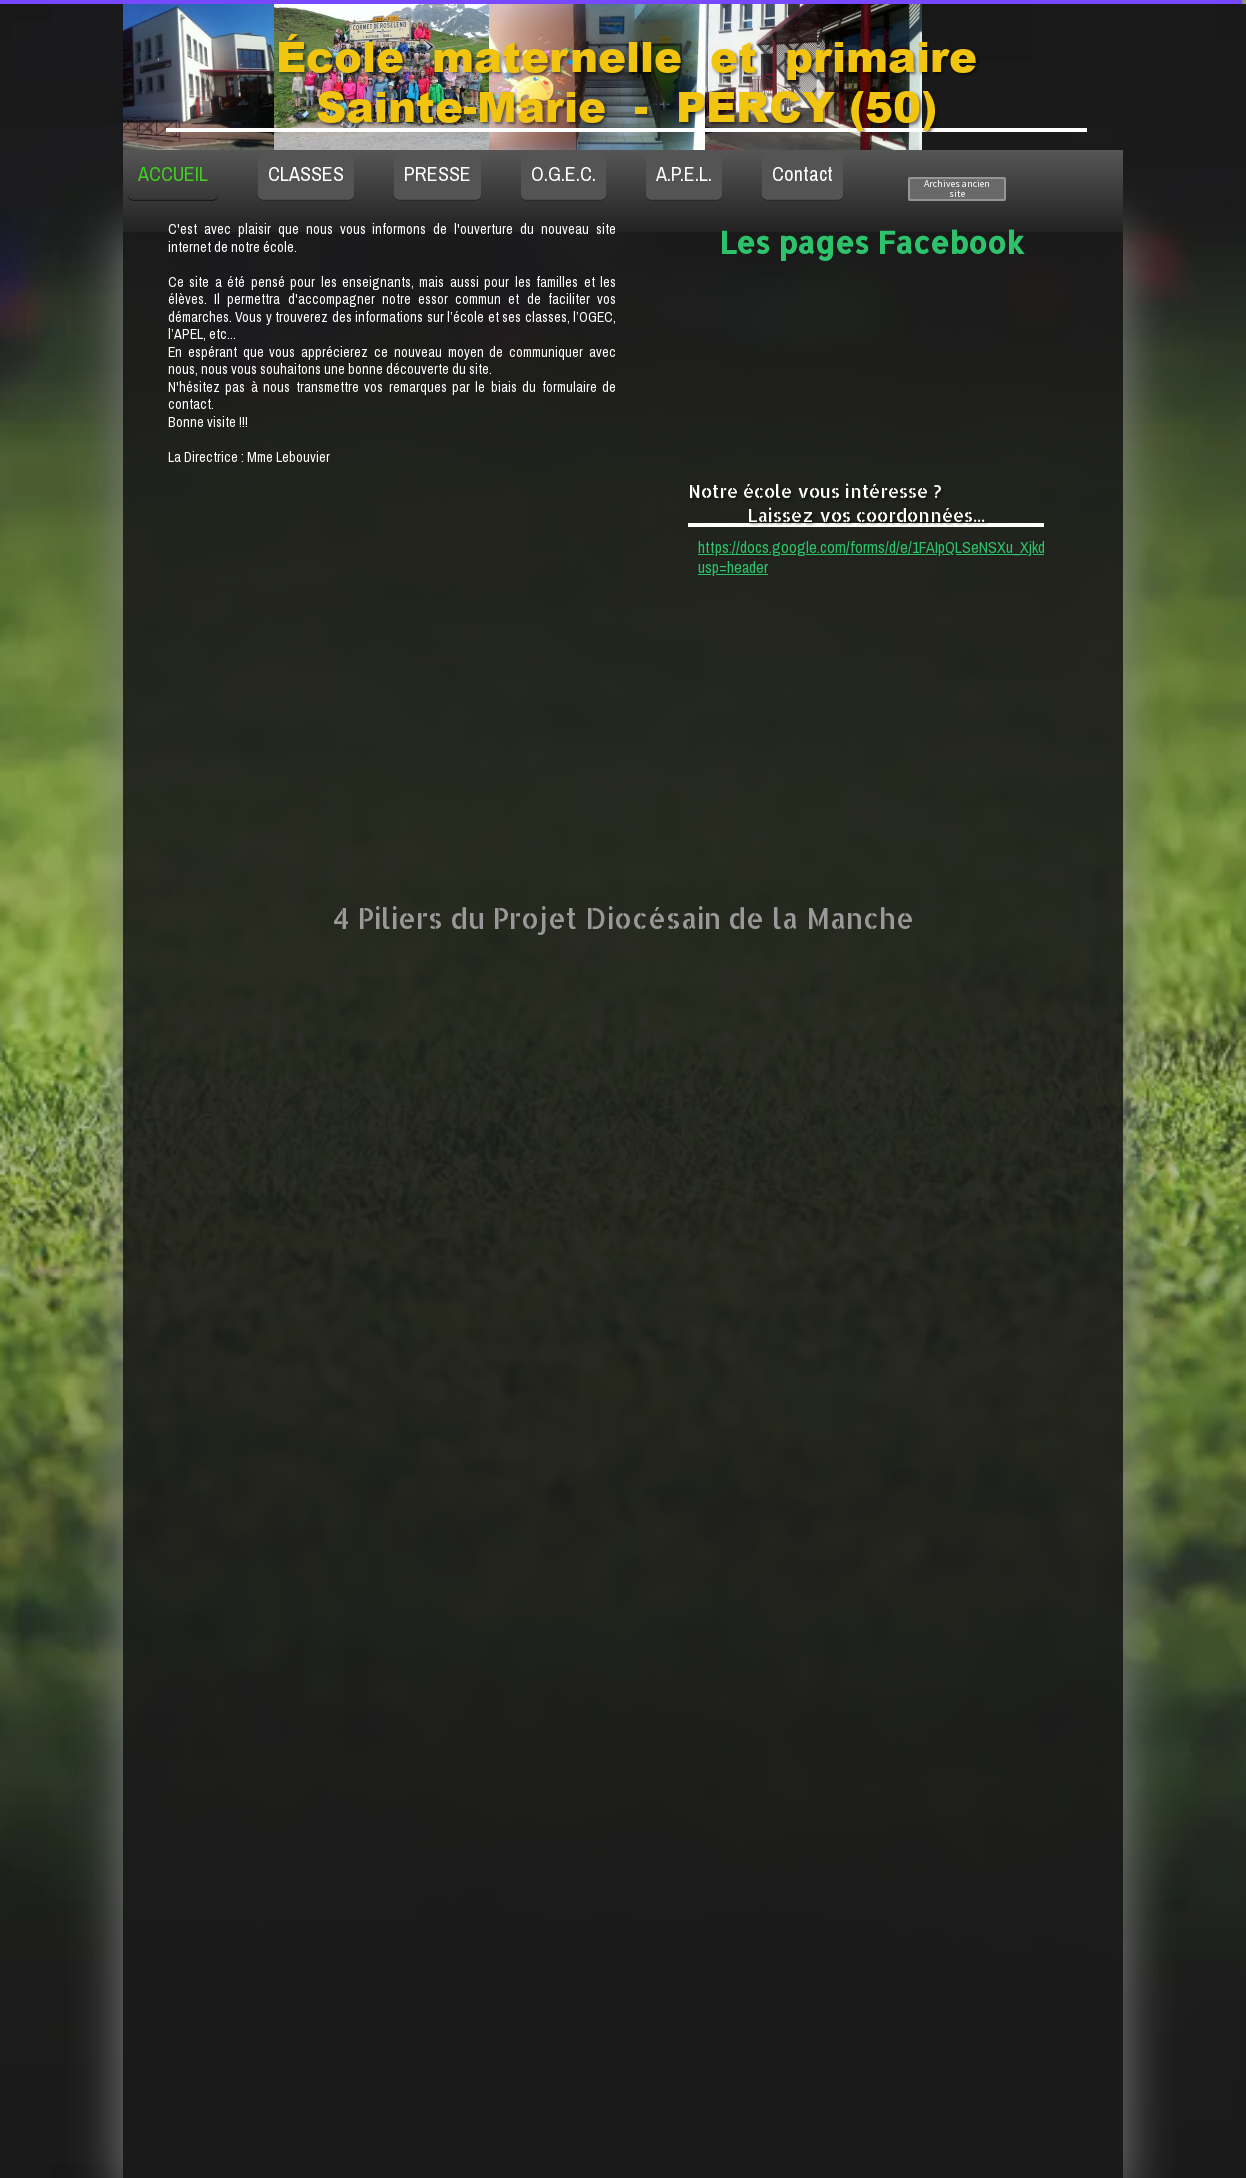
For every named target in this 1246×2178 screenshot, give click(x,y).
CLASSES (306, 173)
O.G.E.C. (563, 173)
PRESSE (437, 173)
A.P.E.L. (684, 173)
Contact (802, 173)
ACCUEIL (173, 173)
